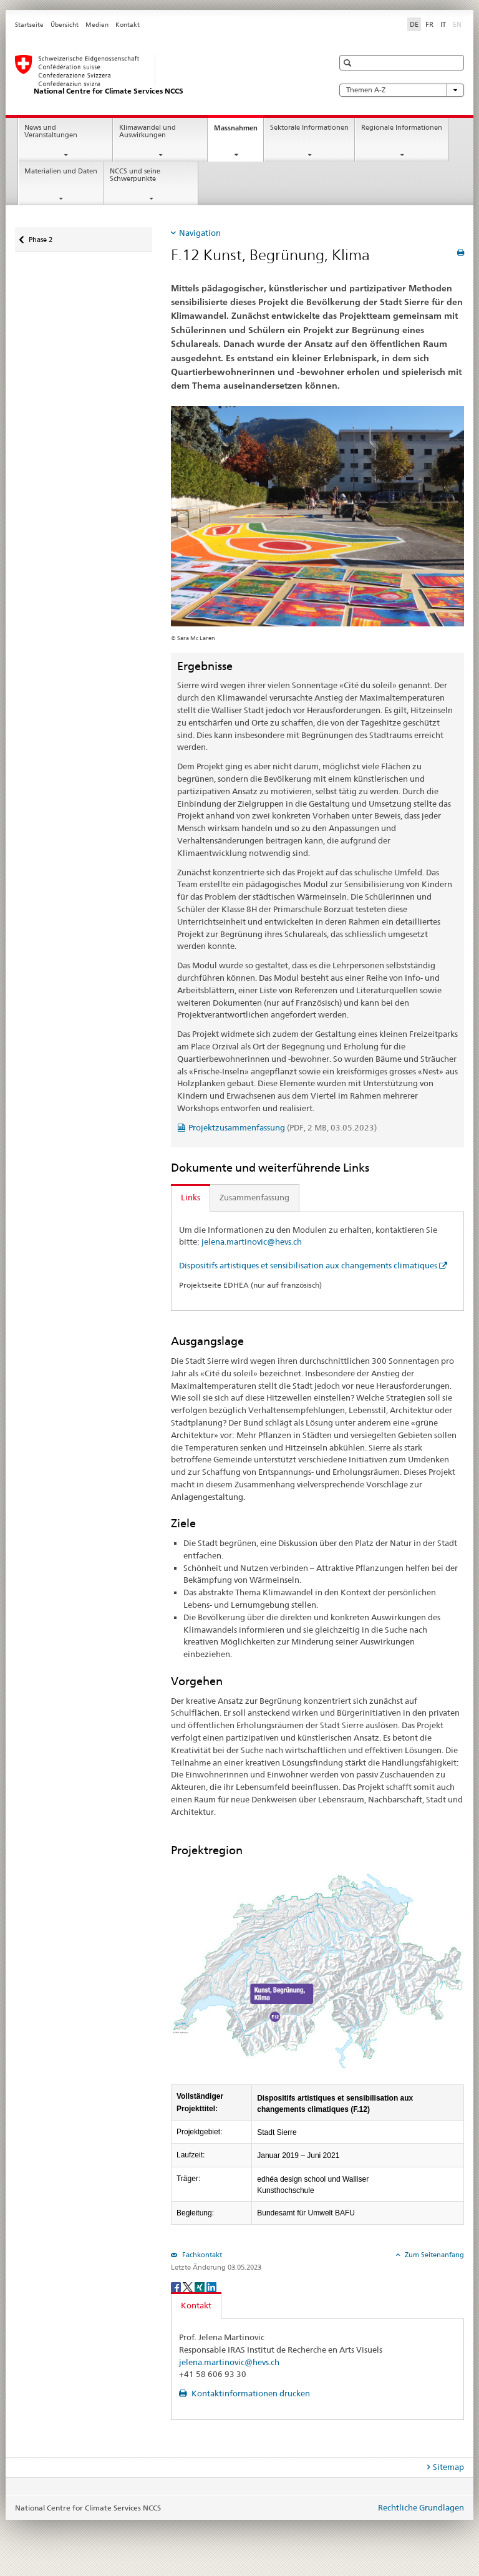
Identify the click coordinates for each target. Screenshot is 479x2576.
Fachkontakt (201, 2254)
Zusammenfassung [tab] (254, 1197)
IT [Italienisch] (443, 24)
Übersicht (65, 24)
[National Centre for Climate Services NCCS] (161, 75)
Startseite (29, 24)
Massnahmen (238, 131)
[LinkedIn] (211, 2286)
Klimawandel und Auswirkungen (147, 132)
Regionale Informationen (401, 128)
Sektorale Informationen (309, 128)
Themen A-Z (401, 90)
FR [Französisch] (429, 24)
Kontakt (127, 24)
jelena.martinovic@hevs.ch (251, 1242)
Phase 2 (40, 235)
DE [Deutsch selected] (414, 24)
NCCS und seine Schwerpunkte (135, 175)
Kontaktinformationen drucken (250, 2393)
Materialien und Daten (60, 171)
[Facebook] (177, 2286)
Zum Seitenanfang (433, 2254)
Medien (97, 24)
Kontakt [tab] (196, 2305)
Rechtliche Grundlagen (421, 2507)
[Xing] (200, 2286)
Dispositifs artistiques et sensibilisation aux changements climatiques (308, 1265)
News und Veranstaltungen (50, 132)
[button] (349, 63)
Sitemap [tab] (448, 2467)
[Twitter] (189, 2286)
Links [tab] (190, 1197)
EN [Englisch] (458, 24)
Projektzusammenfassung (282, 1127)
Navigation (200, 233)
